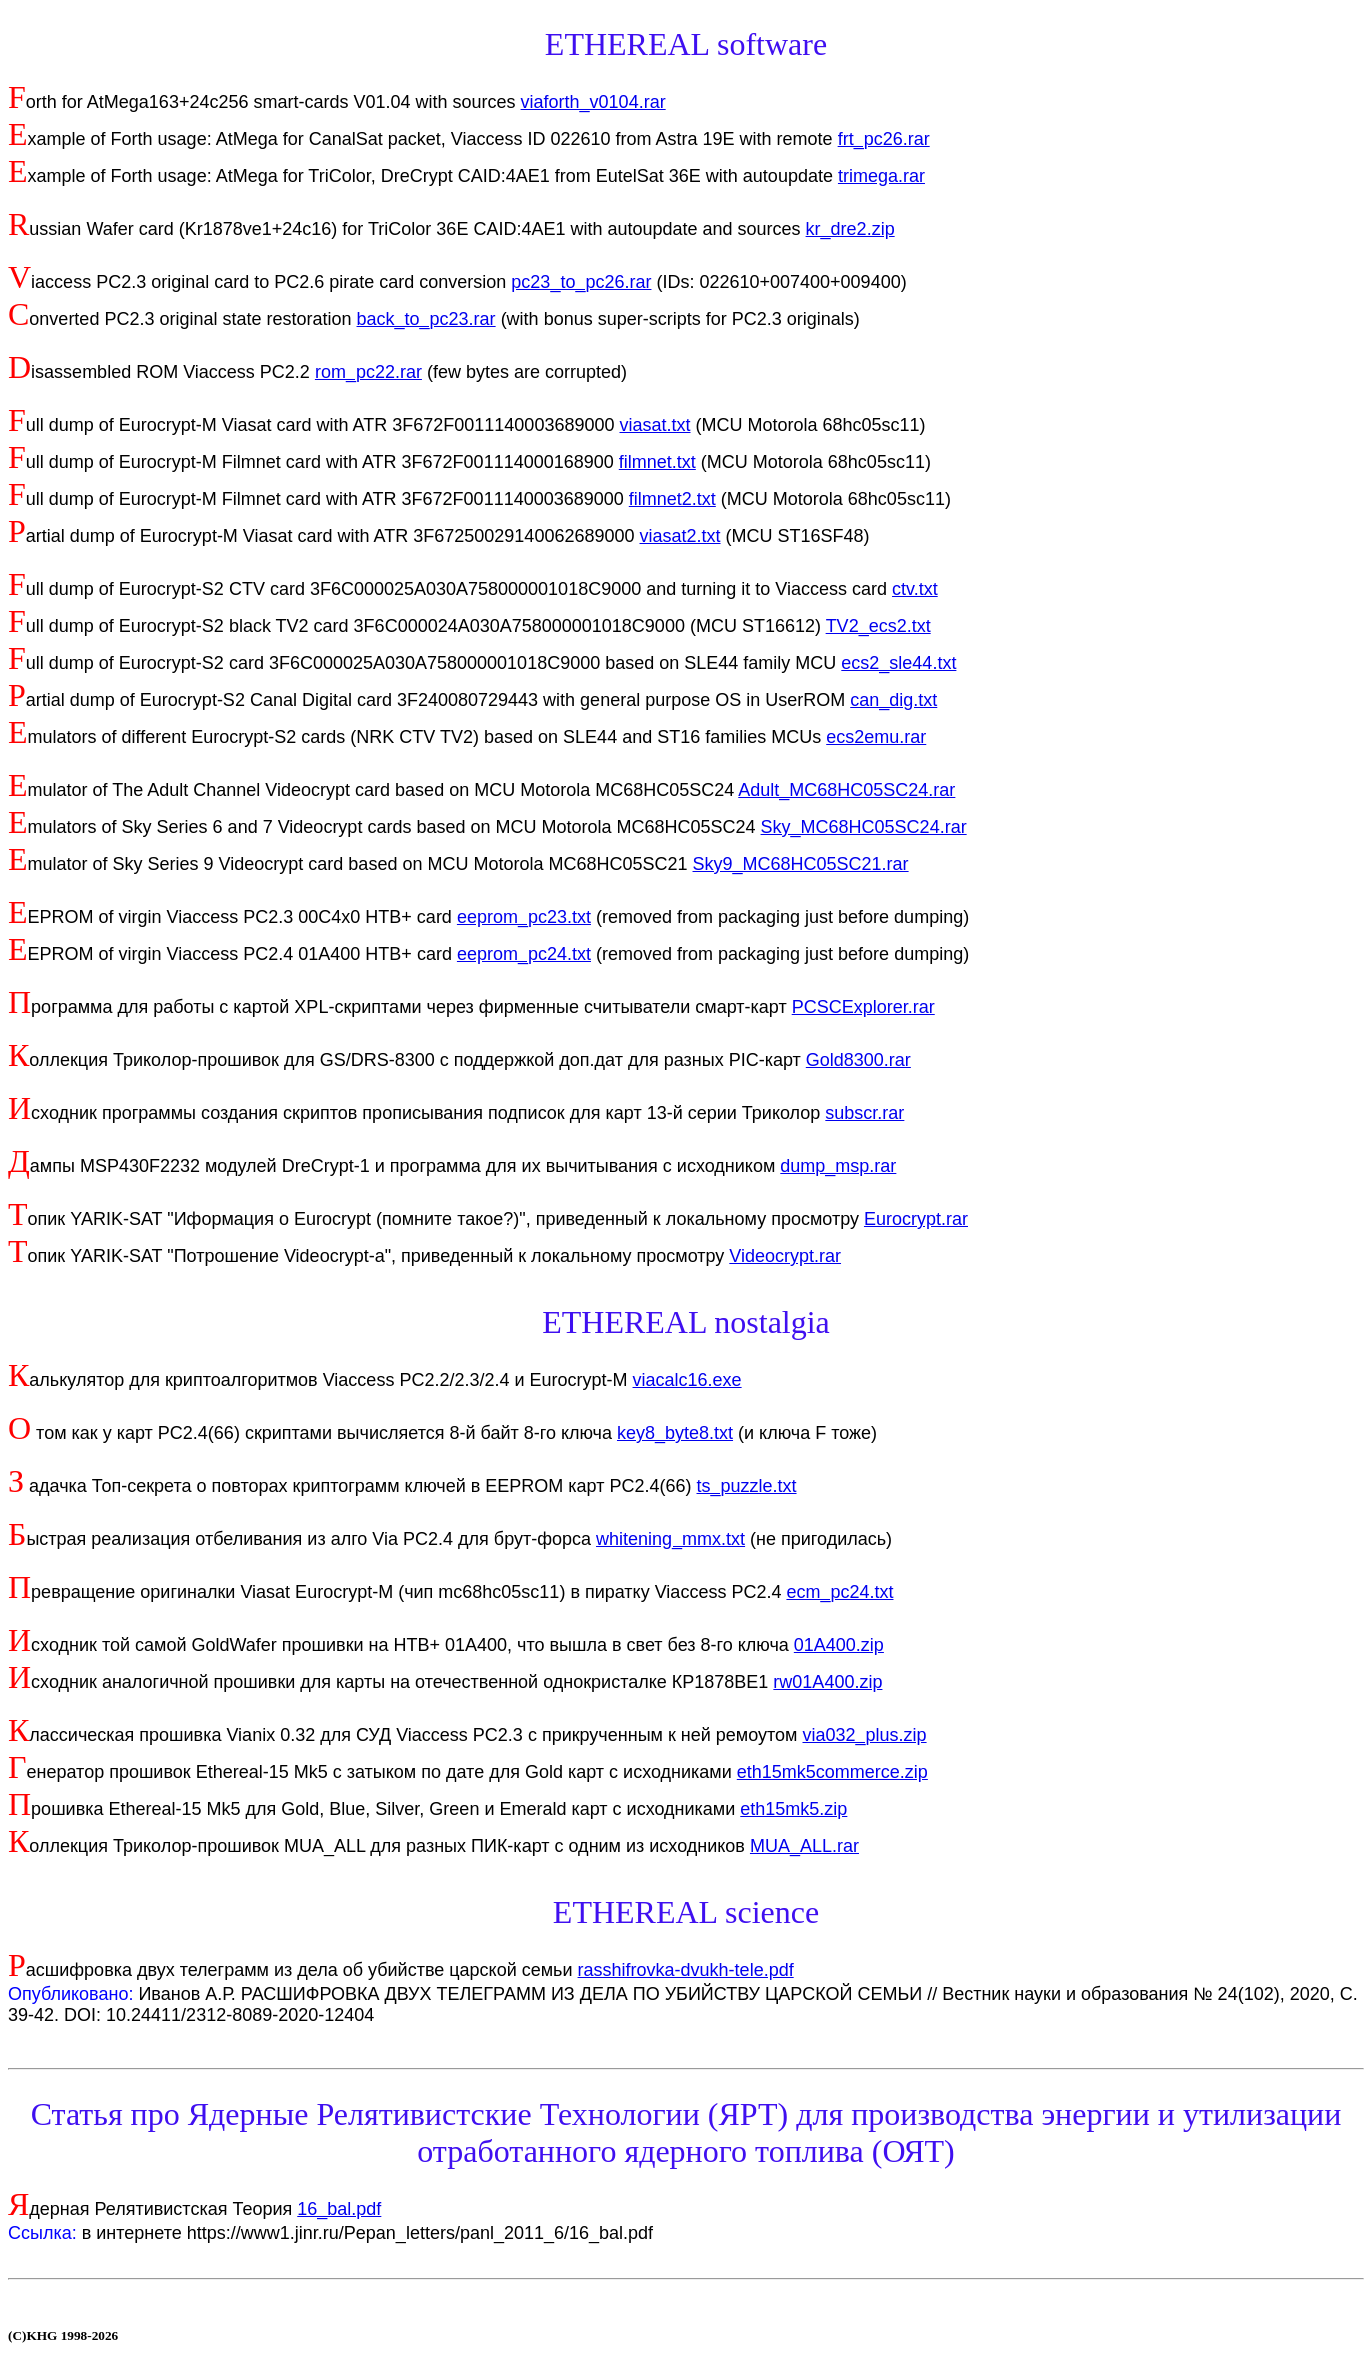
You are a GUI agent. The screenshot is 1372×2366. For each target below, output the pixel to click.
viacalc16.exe (687, 1380)
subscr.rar (864, 1113)
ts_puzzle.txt (747, 1486)
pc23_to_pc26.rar (581, 282)
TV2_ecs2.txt (878, 626)
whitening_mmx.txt (670, 1539)
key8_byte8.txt (675, 1433)
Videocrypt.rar (785, 1256)
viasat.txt (654, 425)
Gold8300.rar (858, 1060)
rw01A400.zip (827, 1682)
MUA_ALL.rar (804, 1846)
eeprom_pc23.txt (524, 917)
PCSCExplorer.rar (863, 1007)
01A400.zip (839, 1645)
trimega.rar (881, 176)
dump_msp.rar (838, 1166)
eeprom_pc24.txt (524, 954)
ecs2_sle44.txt (898, 663)
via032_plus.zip (864, 1735)
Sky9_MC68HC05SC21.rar (801, 864)
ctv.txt (915, 589)
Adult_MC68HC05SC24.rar (846, 790)
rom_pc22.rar (368, 372)
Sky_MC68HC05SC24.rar (864, 827)
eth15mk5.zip (793, 1809)
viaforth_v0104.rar (593, 102)
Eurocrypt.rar (916, 1219)
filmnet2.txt (672, 499)
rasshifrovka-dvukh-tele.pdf (686, 1970)
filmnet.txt (657, 462)
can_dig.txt (893, 700)
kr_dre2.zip (850, 229)
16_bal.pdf (339, 2209)
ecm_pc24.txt (839, 1592)
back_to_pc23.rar (426, 319)
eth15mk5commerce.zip (832, 1772)
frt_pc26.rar (884, 139)
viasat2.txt (680, 536)
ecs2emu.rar (876, 737)
